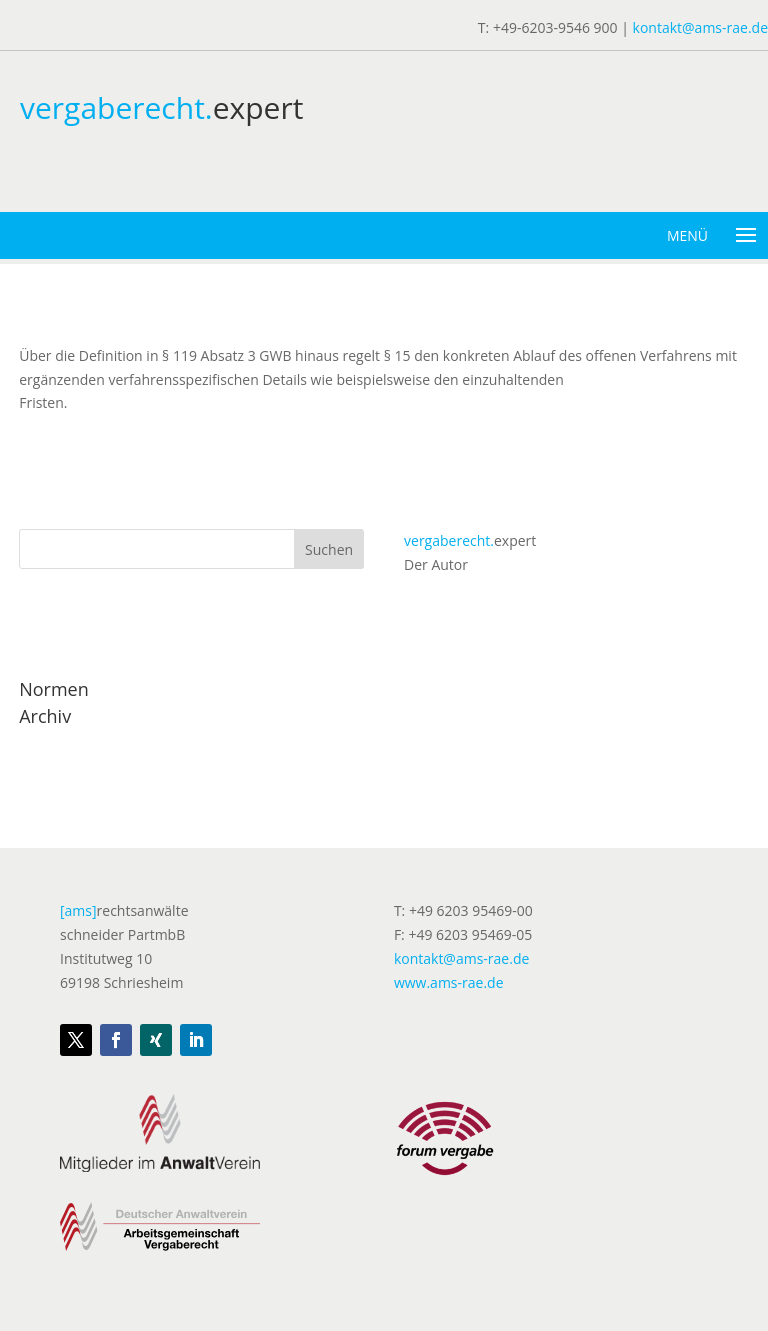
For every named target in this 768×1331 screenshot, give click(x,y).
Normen (54, 689)
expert (470, 540)
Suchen (329, 549)
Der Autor (436, 564)
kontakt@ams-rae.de (700, 27)
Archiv (45, 716)
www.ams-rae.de (449, 982)
